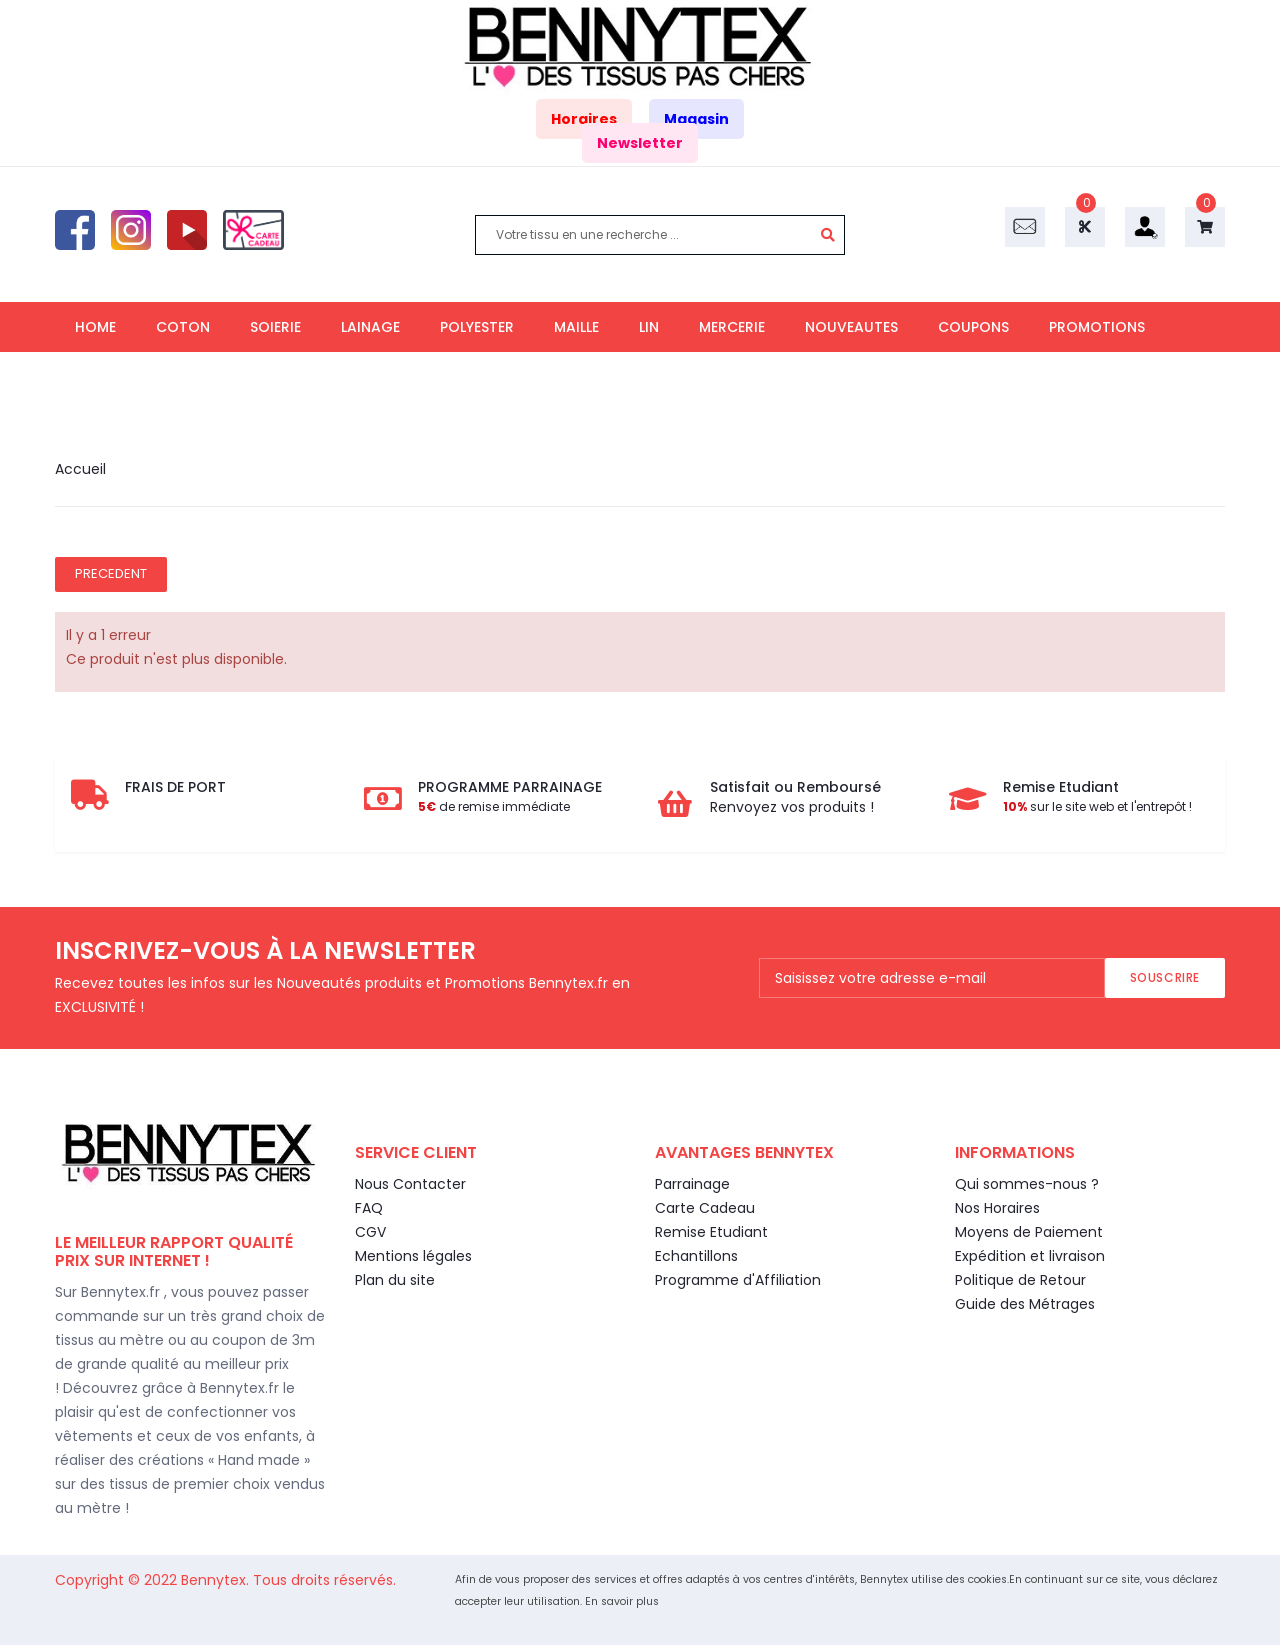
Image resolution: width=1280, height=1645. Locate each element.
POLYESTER (477, 327)
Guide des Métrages (1025, 1304)
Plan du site (395, 1280)
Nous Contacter (410, 1184)
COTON (183, 327)
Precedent (111, 573)
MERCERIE (732, 327)
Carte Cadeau (705, 1208)
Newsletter (640, 143)
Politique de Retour (1020, 1280)
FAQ (369, 1208)
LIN (649, 327)
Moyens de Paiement (1029, 1232)
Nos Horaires (997, 1208)
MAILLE (576, 327)
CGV (370, 1232)
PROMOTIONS (1097, 327)
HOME (95, 327)
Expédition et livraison (1030, 1256)
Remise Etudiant (711, 1232)
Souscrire (1165, 977)
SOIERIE (275, 327)
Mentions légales (413, 1256)
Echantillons (696, 1256)
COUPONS (973, 327)
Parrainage (692, 1184)
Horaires (584, 119)
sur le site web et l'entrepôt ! (1097, 806)
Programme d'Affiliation (738, 1280)
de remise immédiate (494, 806)
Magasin (696, 119)
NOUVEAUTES (851, 327)
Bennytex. (217, 1580)
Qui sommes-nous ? (1027, 1184)
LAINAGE (370, 327)
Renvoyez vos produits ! (792, 807)
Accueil (80, 469)
